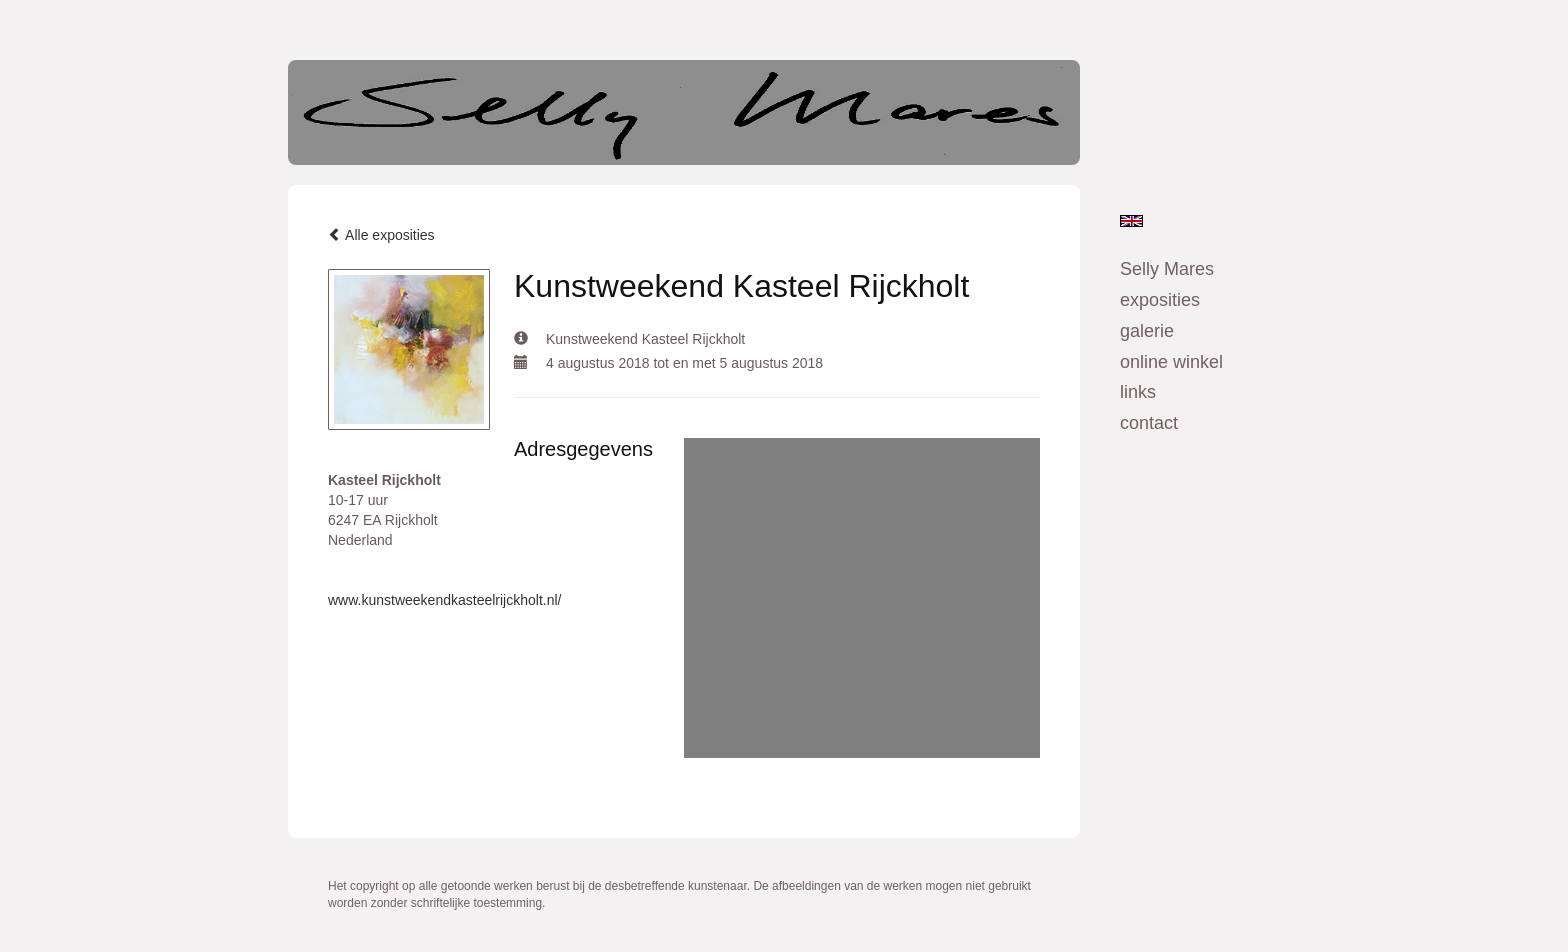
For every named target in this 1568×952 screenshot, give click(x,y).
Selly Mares (1167, 269)
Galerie (1147, 331)
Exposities (1160, 300)
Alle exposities (381, 235)
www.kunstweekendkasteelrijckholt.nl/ (444, 600)
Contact (1149, 423)
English (1131, 221)
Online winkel (1171, 362)
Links (1138, 392)
